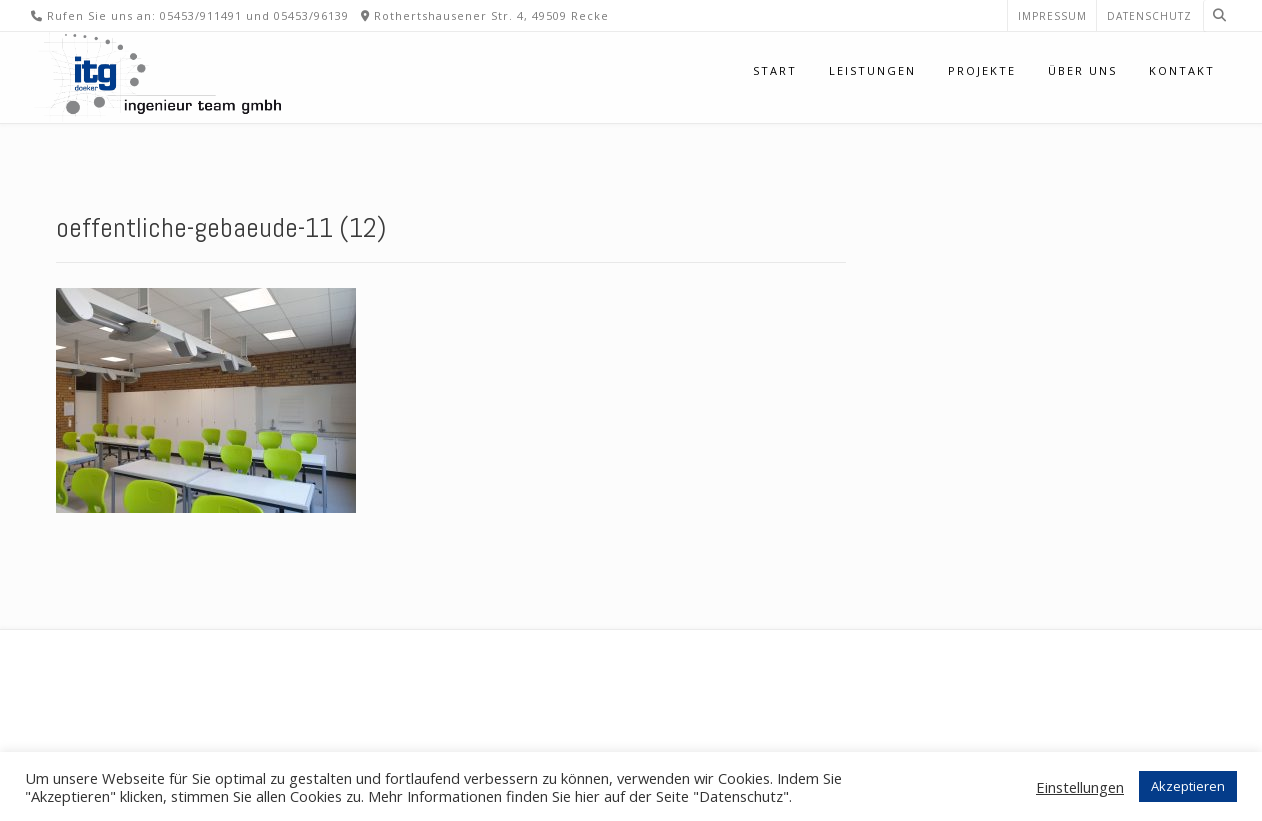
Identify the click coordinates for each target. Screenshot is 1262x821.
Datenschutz (1149, 16)
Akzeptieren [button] (1188, 786)
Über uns (1082, 70)
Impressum (1052, 16)
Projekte (982, 70)
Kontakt (1182, 70)
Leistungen (872, 70)
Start (775, 70)
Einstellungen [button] (1080, 787)
